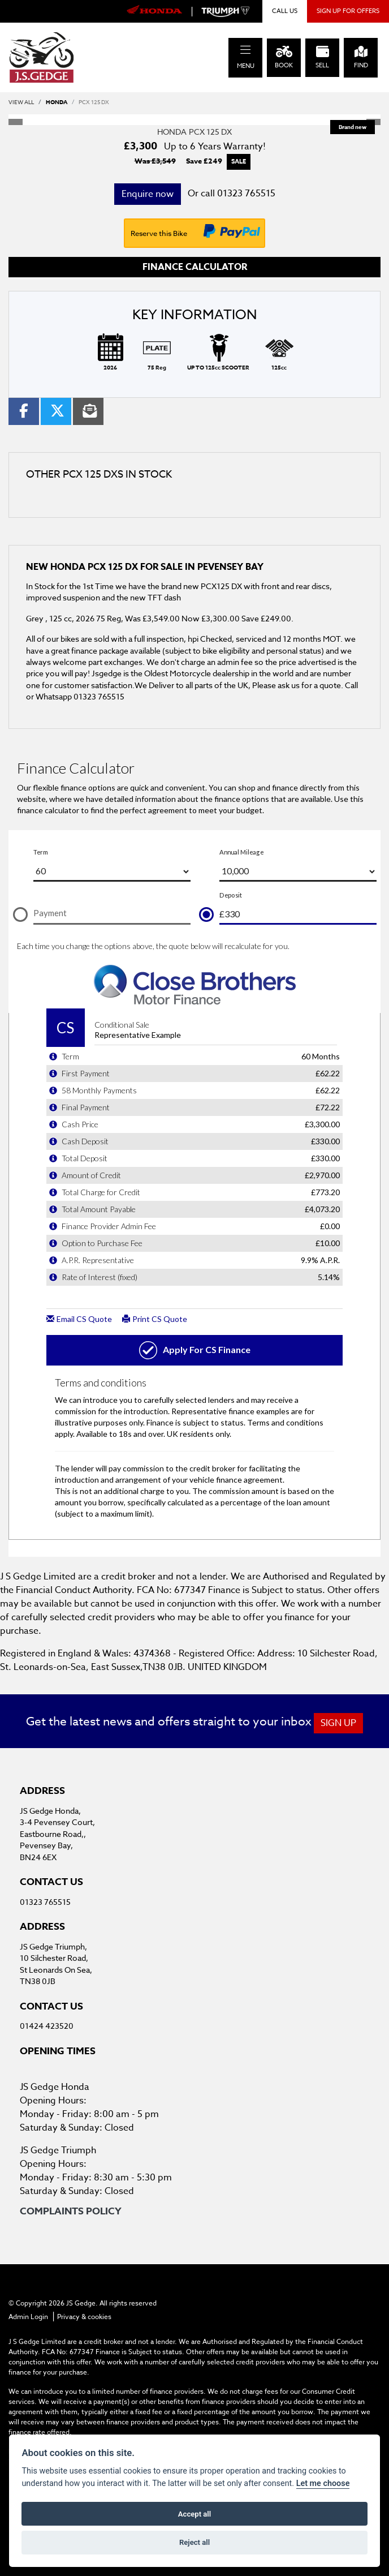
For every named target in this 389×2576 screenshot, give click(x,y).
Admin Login (28, 2316)
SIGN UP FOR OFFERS (348, 11)
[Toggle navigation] (245, 50)
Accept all (194, 2514)
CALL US (284, 11)
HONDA (56, 102)
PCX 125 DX (94, 102)
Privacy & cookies (84, 2316)
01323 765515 (246, 193)
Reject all (194, 2542)
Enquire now (148, 194)
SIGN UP (338, 1723)
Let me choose (323, 2483)
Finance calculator (194, 267)
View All (21, 102)
